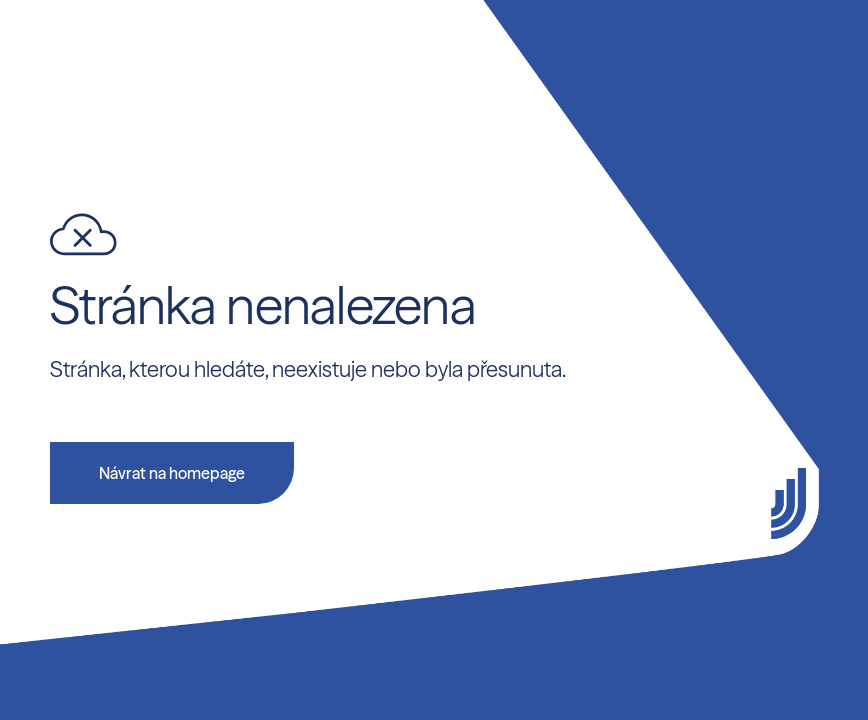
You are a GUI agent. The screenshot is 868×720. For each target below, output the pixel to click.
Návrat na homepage (172, 473)
